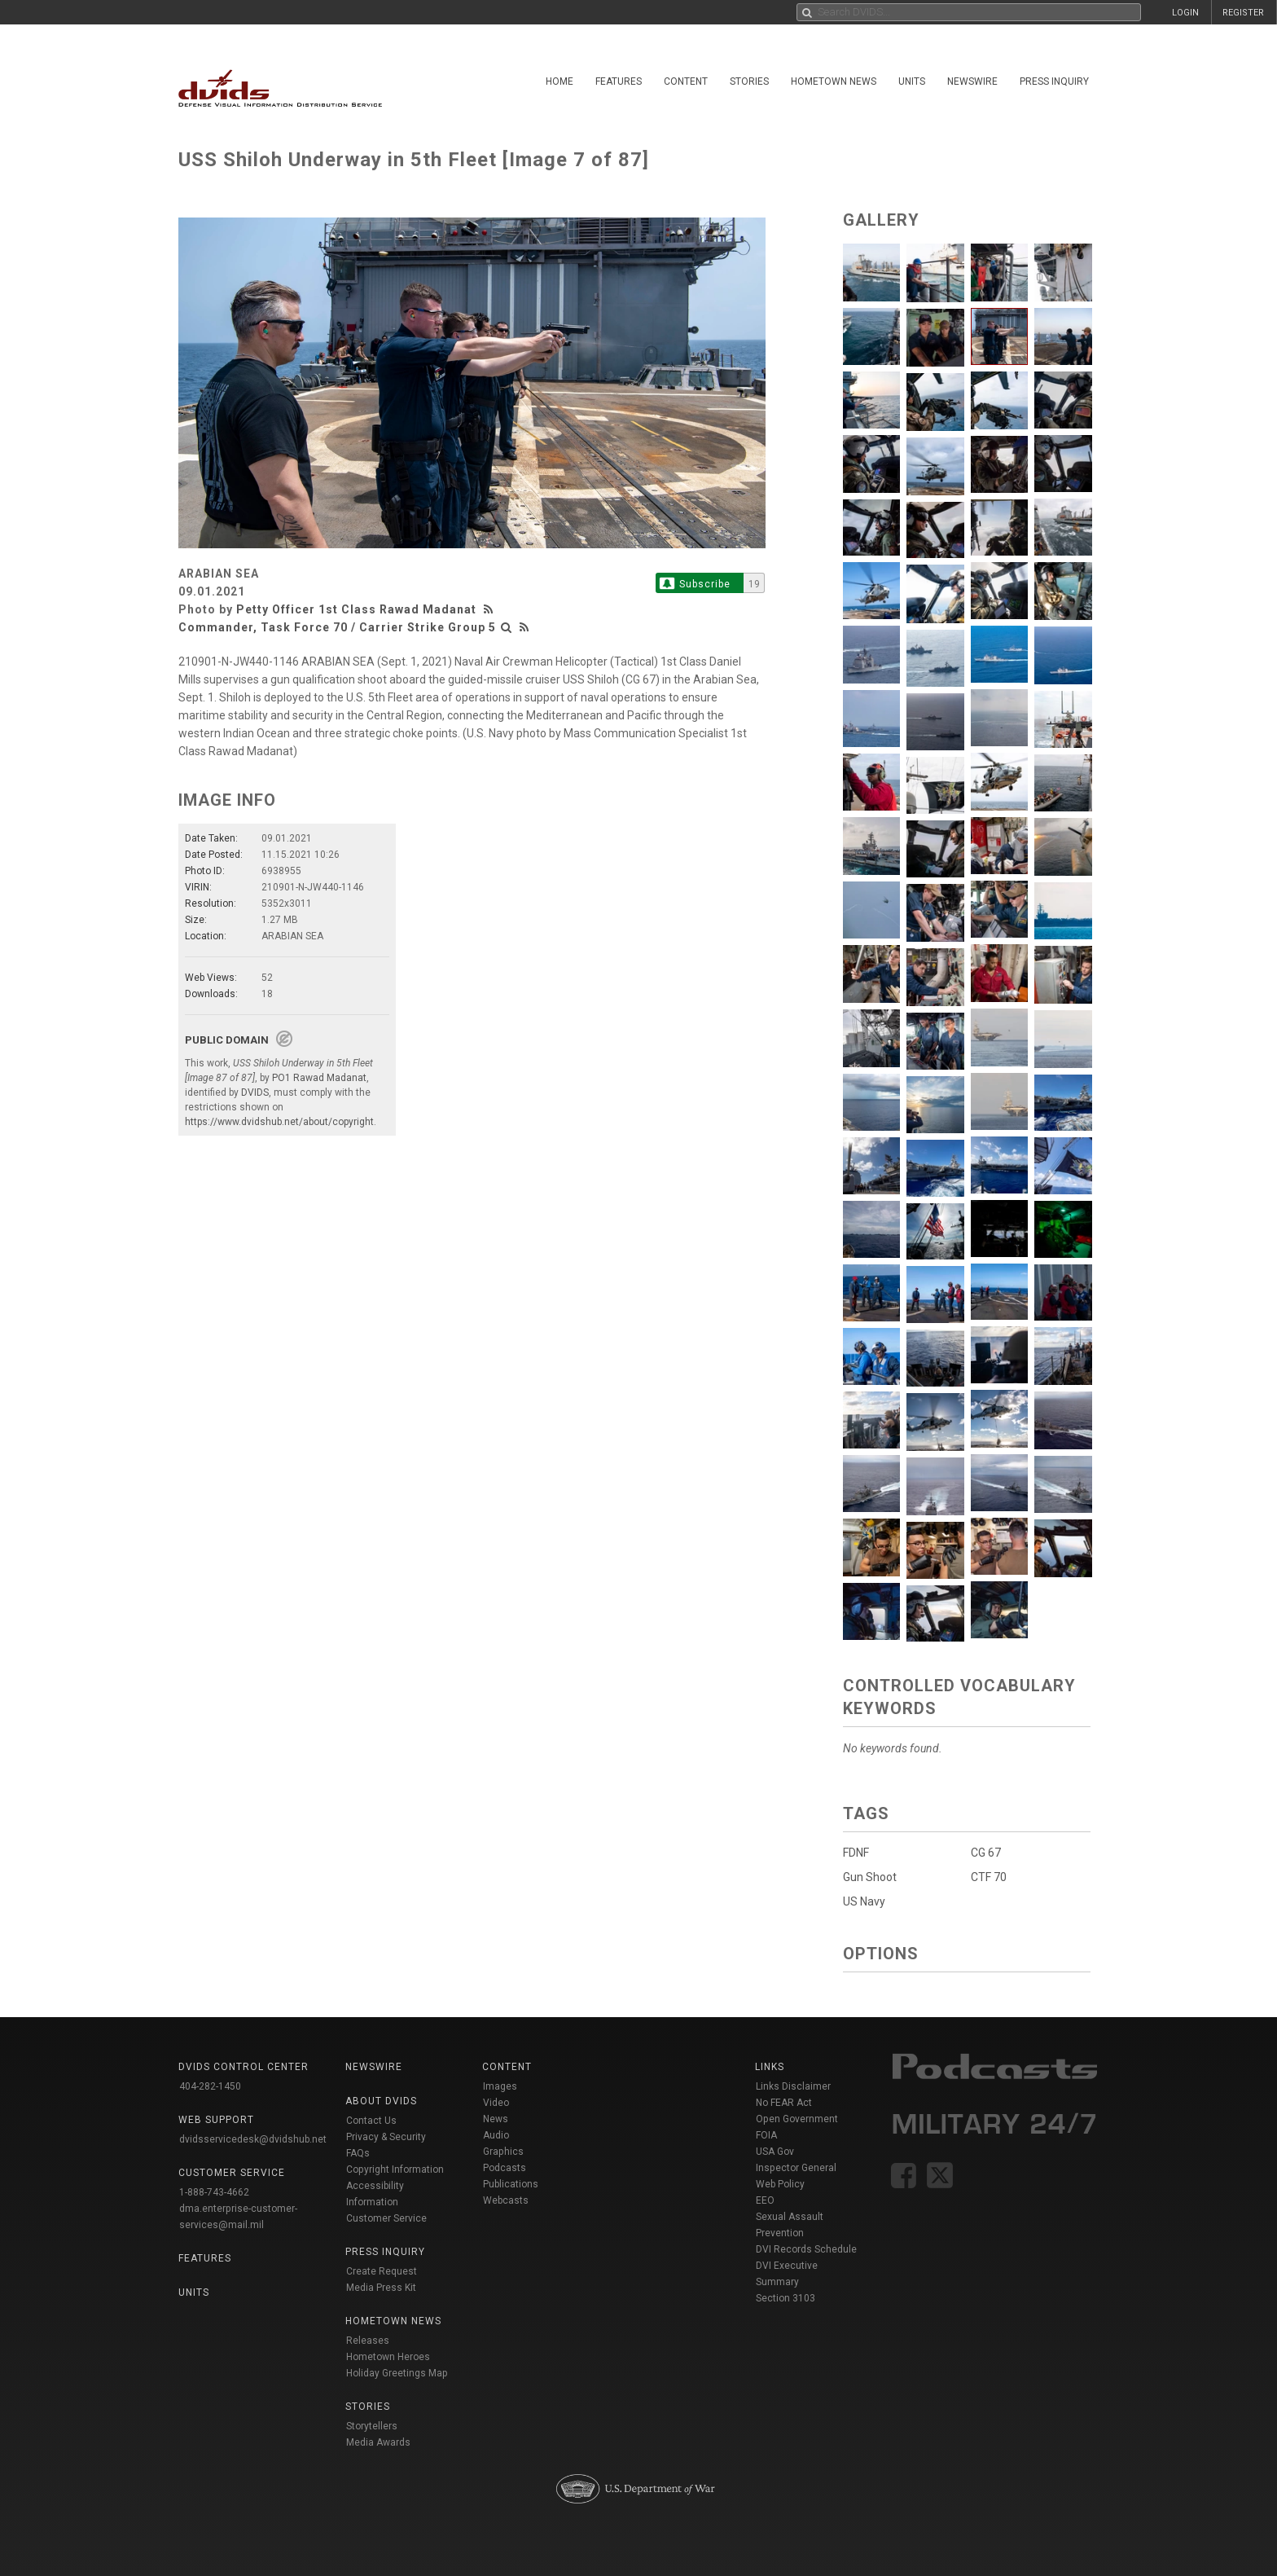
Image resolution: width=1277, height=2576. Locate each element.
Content (686, 81)
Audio (496, 2135)
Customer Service (386, 2218)
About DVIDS (381, 2101)
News (495, 2119)
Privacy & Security (386, 2137)
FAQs (358, 2153)
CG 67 (986, 1852)
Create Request (381, 2271)
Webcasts (506, 2200)
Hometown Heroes (388, 2357)
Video (496, 2102)
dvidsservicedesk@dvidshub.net (253, 2139)
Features (618, 81)
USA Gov (775, 2151)
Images (500, 2086)
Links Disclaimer (793, 2086)
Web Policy (780, 2184)
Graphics (503, 2151)
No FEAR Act (784, 2102)
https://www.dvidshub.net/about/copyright (279, 1122)
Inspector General (796, 2168)
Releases (367, 2340)
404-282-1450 (210, 2086)
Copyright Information (395, 2169)
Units (911, 81)
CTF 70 (989, 1877)
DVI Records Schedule (806, 2249)
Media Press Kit (381, 2287)
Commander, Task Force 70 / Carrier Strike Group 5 (337, 627)
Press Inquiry (1054, 81)
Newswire (972, 81)
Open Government (797, 2119)
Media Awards (378, 2442)
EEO (765, 2200)
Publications (510, 2184)
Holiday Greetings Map (397, 2373)
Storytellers (371, 2426)
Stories (749, 81)
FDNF (856, 1852)
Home (559, 81)
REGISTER (1243, 12)
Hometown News (833, 81)
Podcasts (504, 2168)
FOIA (766, 2135)
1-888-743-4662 (214, 2192)
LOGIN (1185, 12)
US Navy (864, 1901)
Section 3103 (785, 2298)
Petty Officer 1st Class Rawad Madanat (356, 609)
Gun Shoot (870, 1877)
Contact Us (371, 2120)
